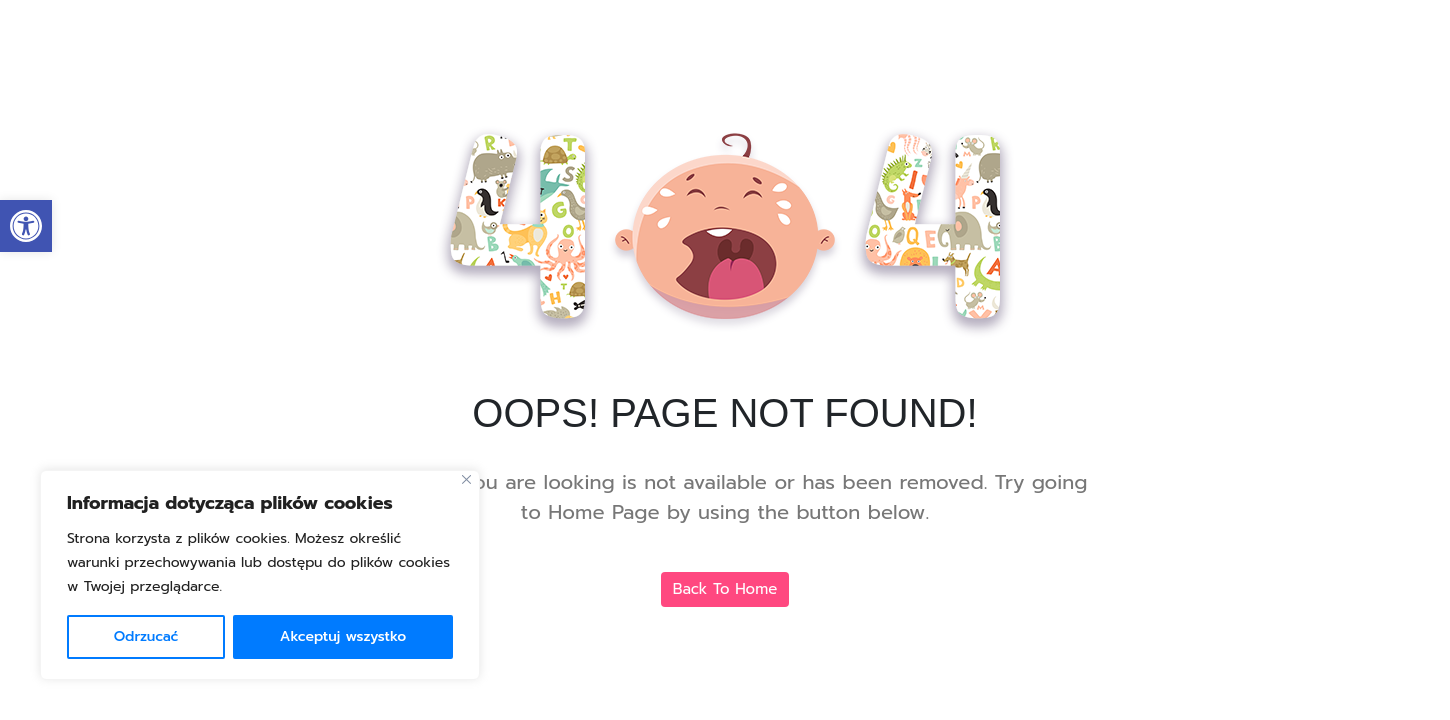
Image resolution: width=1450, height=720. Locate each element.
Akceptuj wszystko (343, 636)
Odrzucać (146, 636)
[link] (26, 226)
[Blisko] (466, 479)
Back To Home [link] (725, 589)
